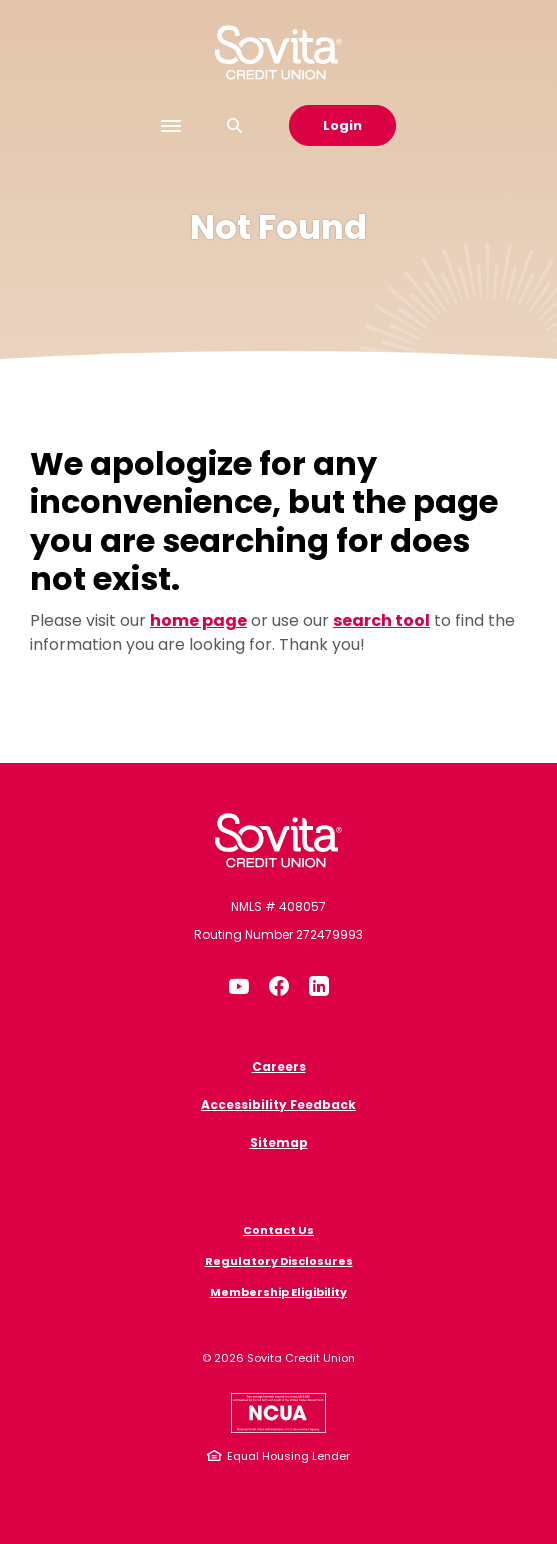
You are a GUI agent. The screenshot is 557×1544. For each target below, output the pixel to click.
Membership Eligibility (278, 1292)
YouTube (239, 986)
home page (198, 620)
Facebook (279, 986)
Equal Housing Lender (288, 1456)
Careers (279, 1066)
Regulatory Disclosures (279, 1261)
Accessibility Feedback (278, 1104)
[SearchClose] (235, 125)
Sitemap (279, 1142)
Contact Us (278, 1230)
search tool (381, 620)
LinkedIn (319, 986)
